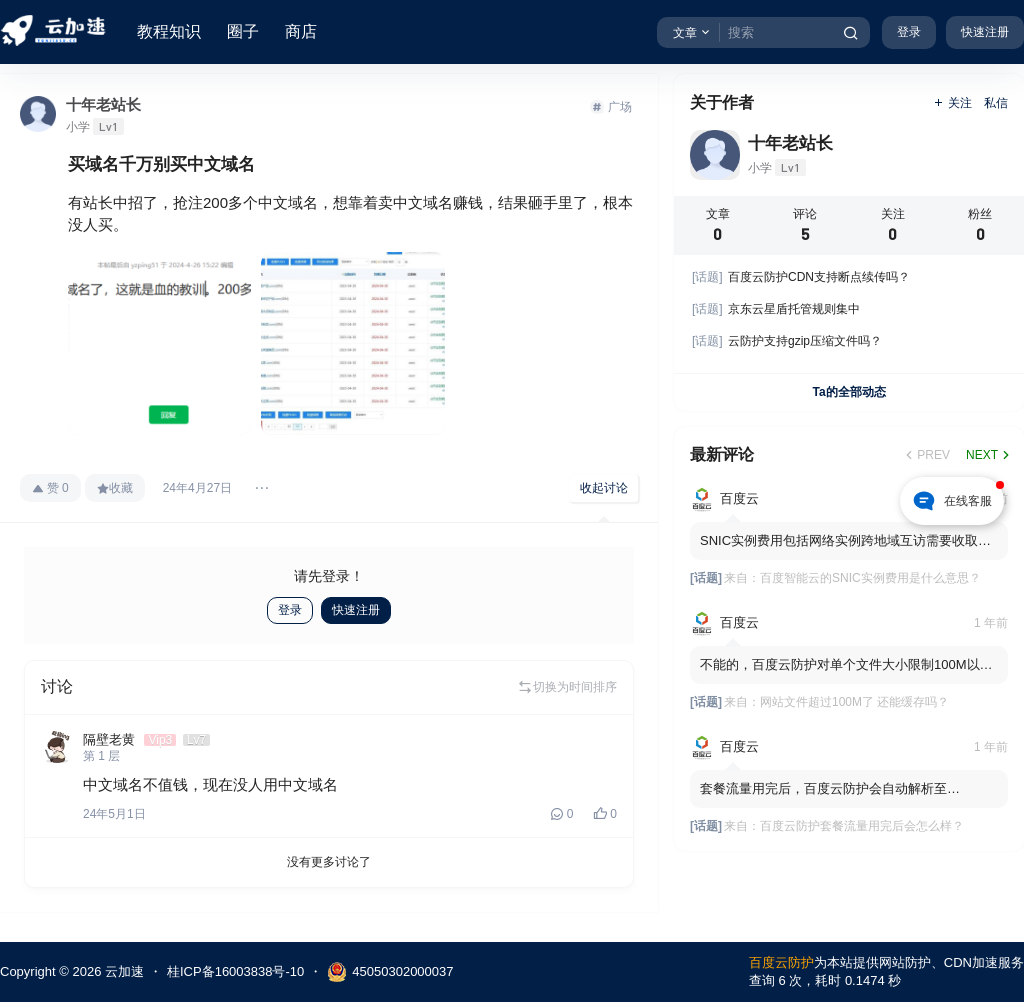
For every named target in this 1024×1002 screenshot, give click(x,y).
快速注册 (985, 32)
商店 (301, 31)
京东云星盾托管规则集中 (776, 309)
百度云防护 (781, 962)
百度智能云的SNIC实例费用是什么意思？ (870, 578)
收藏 (115, 488)
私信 (996, 103)
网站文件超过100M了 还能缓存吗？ (854, 702)
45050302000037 (390, 972)
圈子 (243, 31)
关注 (952, 103)
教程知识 (169, 31)
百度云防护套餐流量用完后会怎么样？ (862, 826)
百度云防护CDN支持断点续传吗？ (801, 277)
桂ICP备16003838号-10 (235, 971)
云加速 (122, 971)
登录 (909, 32)
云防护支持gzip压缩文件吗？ (787, 341)
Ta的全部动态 (848, 392)
